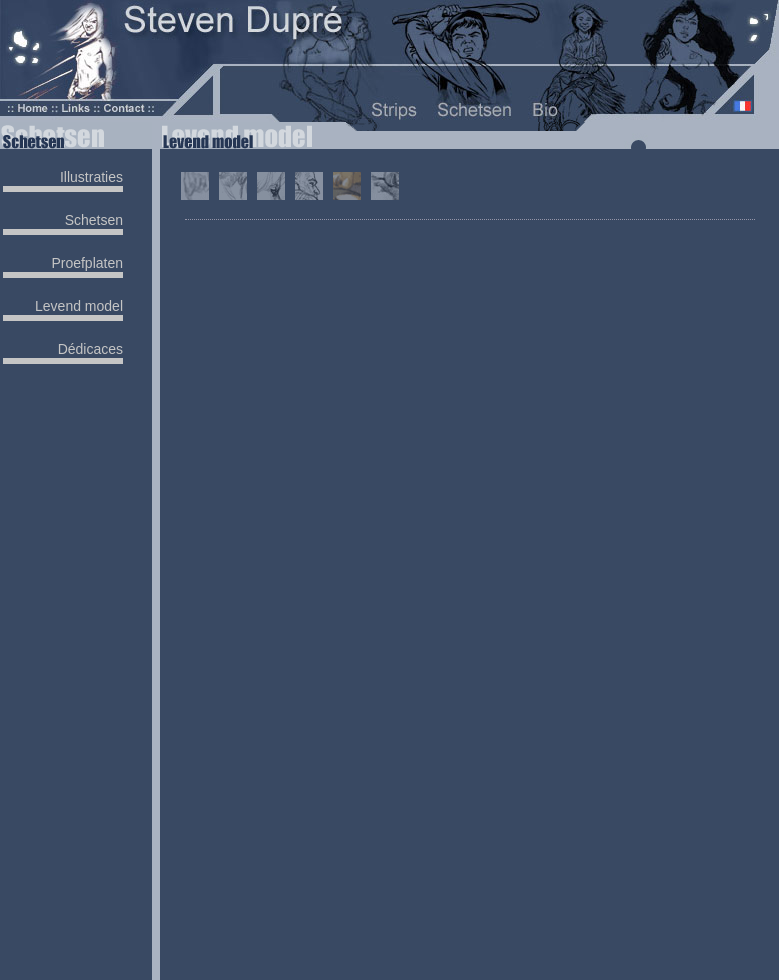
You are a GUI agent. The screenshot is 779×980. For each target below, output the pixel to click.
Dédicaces (90, 349)
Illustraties (91, 177)
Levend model (79, 306)
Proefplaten (87, 263)
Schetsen (94, 220)
